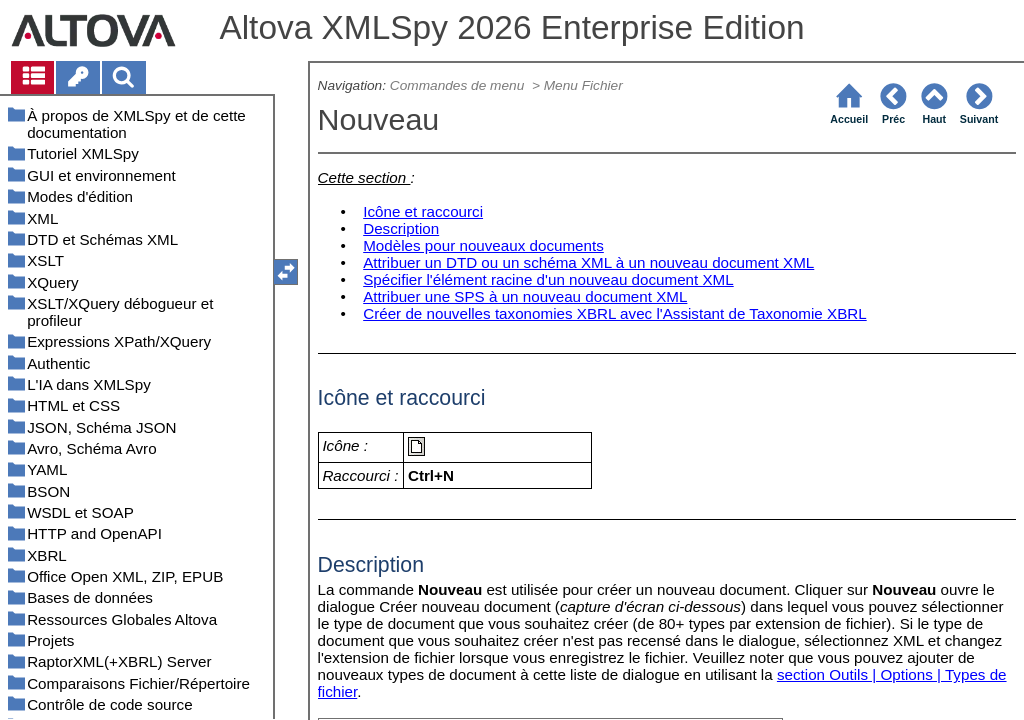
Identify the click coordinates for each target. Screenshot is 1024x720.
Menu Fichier (585, 85)
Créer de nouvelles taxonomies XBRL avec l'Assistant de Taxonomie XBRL (615, 313)
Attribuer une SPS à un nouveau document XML (525, 296)
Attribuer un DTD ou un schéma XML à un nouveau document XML (588, 262)
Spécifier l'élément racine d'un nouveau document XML (548, 279)
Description (401, 228)
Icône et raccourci (423, 211)
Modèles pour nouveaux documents (483, 245)
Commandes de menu (459, 85)
